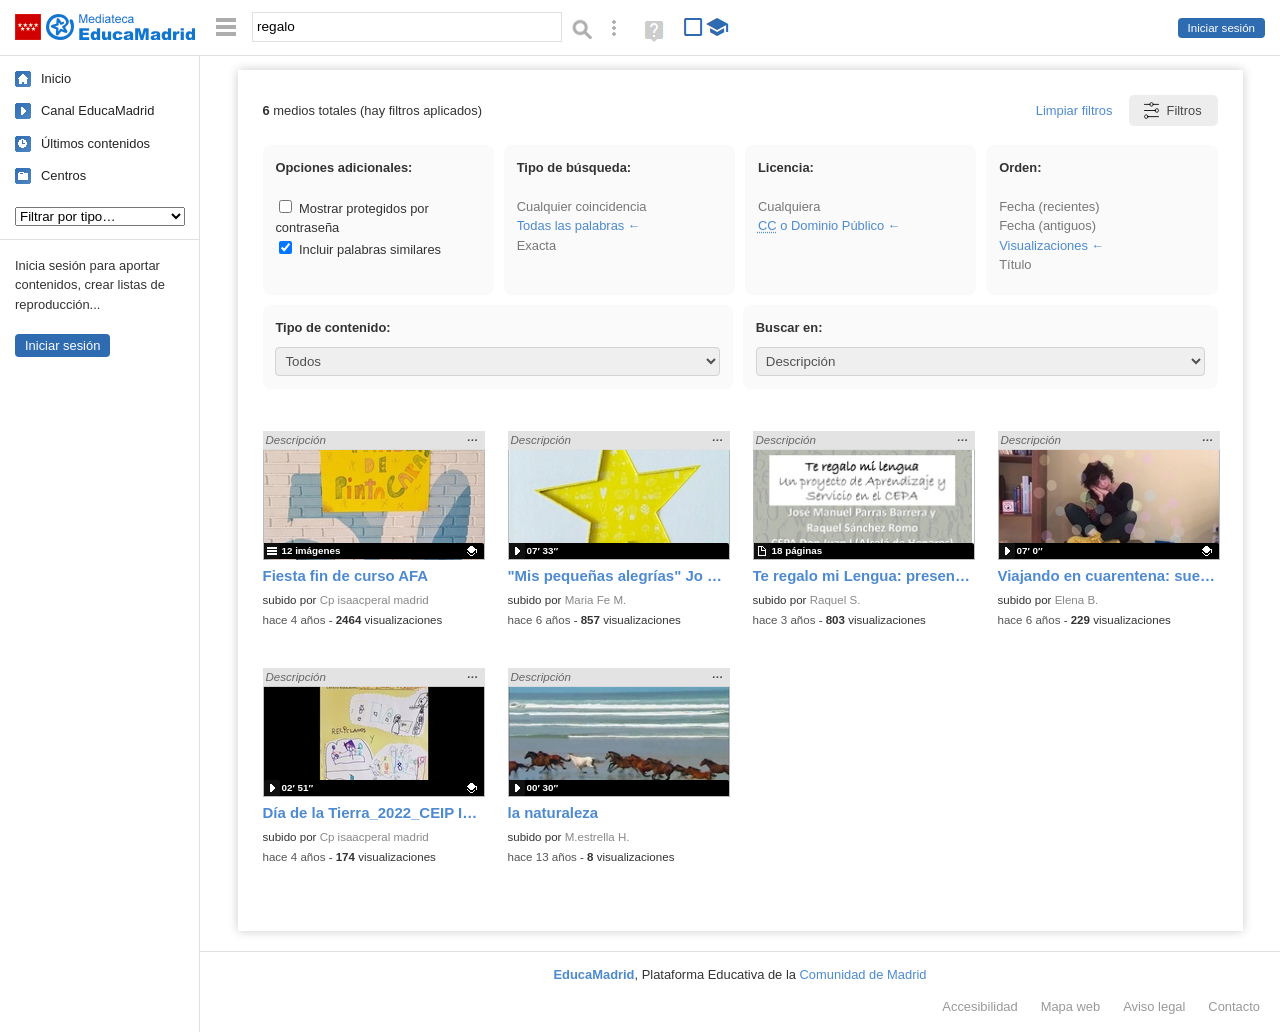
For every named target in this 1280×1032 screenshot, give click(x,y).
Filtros (1171, 110)
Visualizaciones (1043, 245)
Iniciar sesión (1221, 28)
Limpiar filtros (1074, 110)
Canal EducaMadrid (97, 110)
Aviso (1154, 1006)
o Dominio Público (821, 225)
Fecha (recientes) (1049, 206)
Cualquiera (789, 206)
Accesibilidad (979, 1006)
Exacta (536, 245)
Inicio (56, 78)
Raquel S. (835, 600)
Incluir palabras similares (360, 249)
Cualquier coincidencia (582, 206)
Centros (63, 175)
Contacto (1234, 1006)
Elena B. (1077, 600)
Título (1015, 264)
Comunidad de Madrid (863, 974)
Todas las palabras (571, 225)
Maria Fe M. (596, 600)
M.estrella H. (597, 837)
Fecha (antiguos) (1047, 225)
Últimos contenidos (95, 143)
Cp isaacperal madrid (374, 600)
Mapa (1071, 1006)
